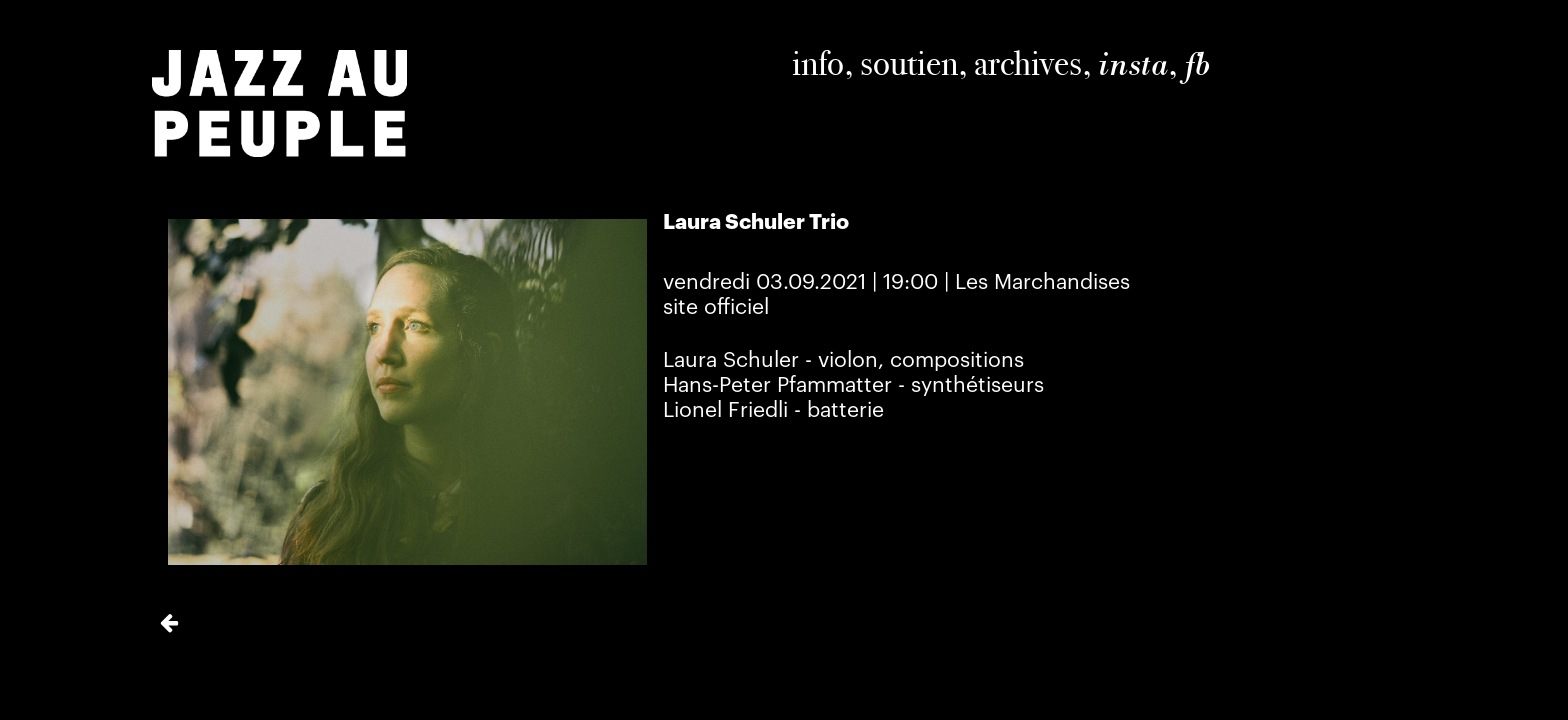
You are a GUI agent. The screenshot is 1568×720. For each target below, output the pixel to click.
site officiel (716, 307)
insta (1133, 64)
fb (1197, 64)
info (818, 63)
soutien (909, 63)
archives (1028, 63)
